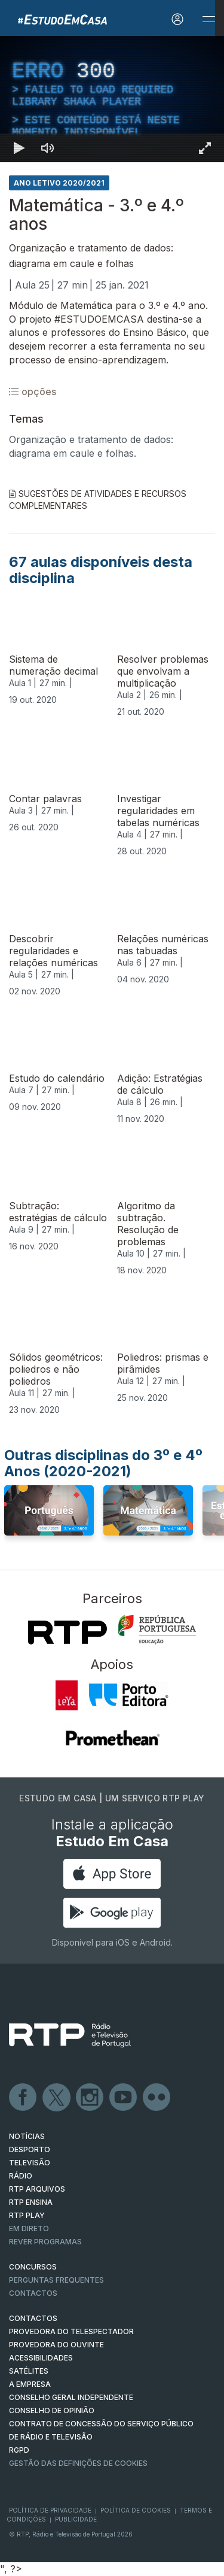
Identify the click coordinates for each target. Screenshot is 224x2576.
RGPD (19, 2449)
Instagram (90, 2097)
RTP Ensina (31, 2202)
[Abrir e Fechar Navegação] (208, 19)
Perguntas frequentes (56, 2279)
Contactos (33, 2293)
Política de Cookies (135, 2510)
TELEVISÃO (29, 2162)
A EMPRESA (30, 2384)
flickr (157, 2097)
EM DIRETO (29, 2228)
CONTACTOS (33, 2318)
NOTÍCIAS (27, 2136)
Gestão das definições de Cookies (78, 2463)
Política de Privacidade (50, 2510)
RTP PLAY (27, 2215)
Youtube (123, 2097)
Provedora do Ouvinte (56, 2344)
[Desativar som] (47, 147)
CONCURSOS (33, 2266)
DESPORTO (29, 2149)
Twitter (56, 2097)
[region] (112, 99)
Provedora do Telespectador (71, 2331)
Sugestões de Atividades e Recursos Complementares (97, 500)
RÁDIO (20, 2175)
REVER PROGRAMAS (45, 2241)
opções (32, 392)
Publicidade (76, 2519)
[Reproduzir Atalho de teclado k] (19, 147)
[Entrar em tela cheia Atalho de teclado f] (205, 147)
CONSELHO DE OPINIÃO (51, 2410)
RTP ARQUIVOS (37, 2188)
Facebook (23, 2097)
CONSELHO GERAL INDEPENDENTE (71, 2397)
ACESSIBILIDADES (41, 2357)
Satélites (28, 2370)
